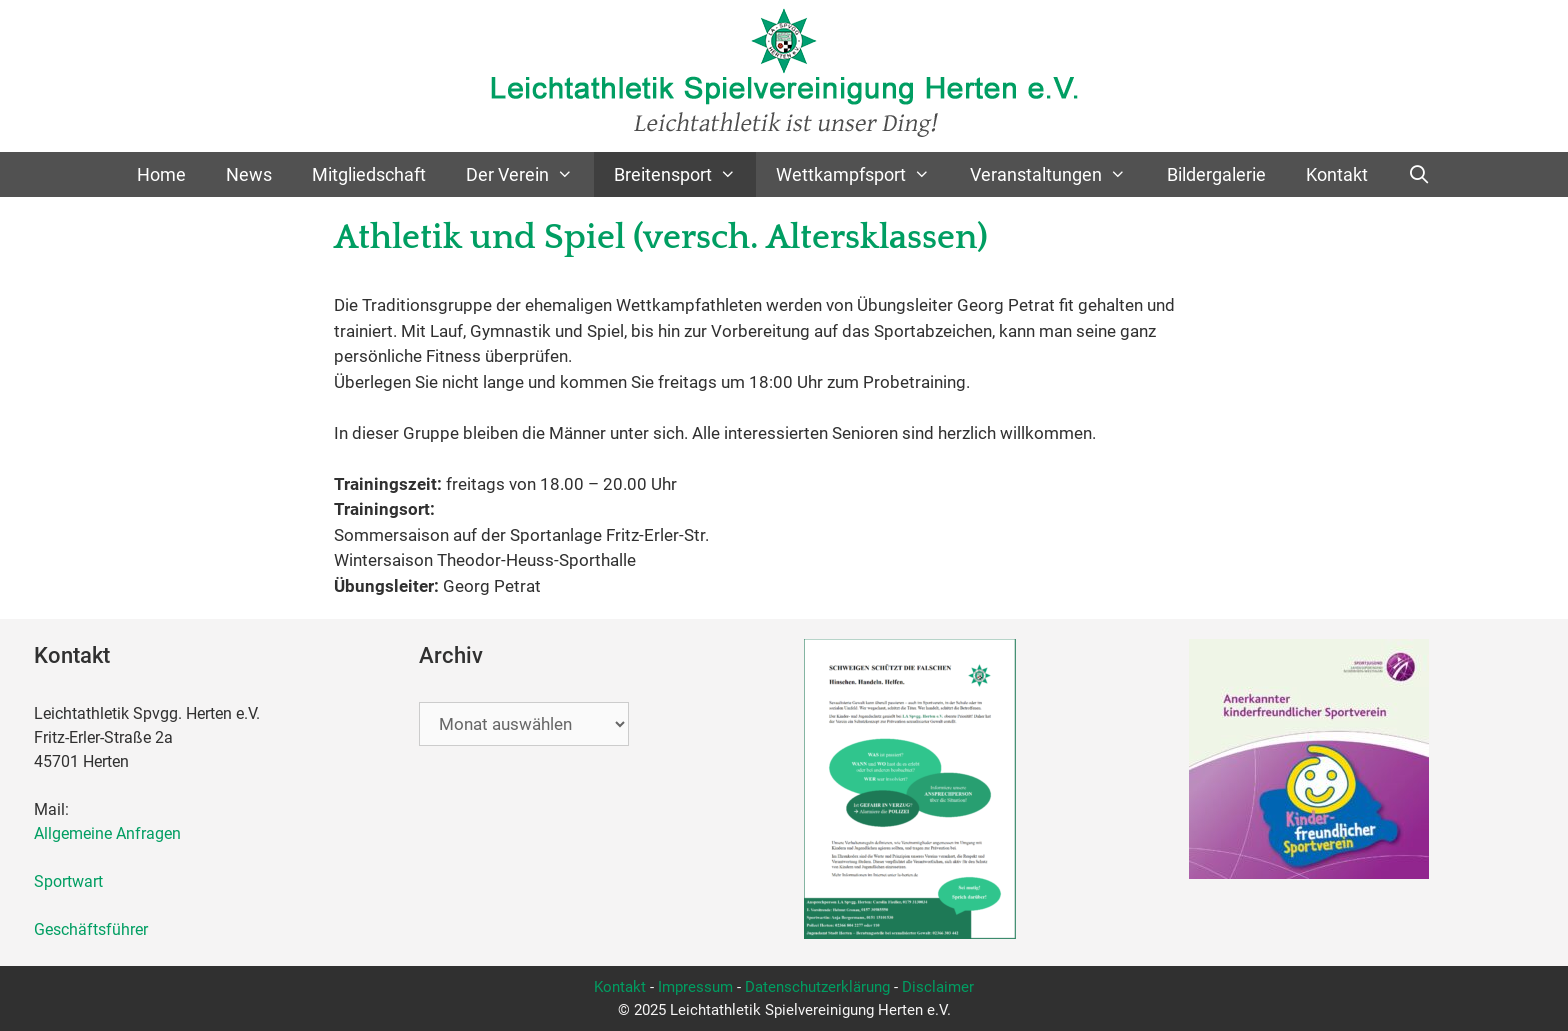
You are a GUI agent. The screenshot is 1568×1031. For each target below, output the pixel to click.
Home (161, 174)
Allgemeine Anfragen (107, 833)
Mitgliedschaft (369, 174)
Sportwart (72, 881)
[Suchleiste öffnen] (1419, 174)
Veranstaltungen (1058, 174)
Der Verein (529, 174)
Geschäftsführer (91, 929)
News (249, 174)
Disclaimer (938, 987)
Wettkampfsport (863, 174)
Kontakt (1337, 174)
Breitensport (685, 174)
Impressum (695, 987)
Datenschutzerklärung (817, 987)
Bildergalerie (1216, 174)
